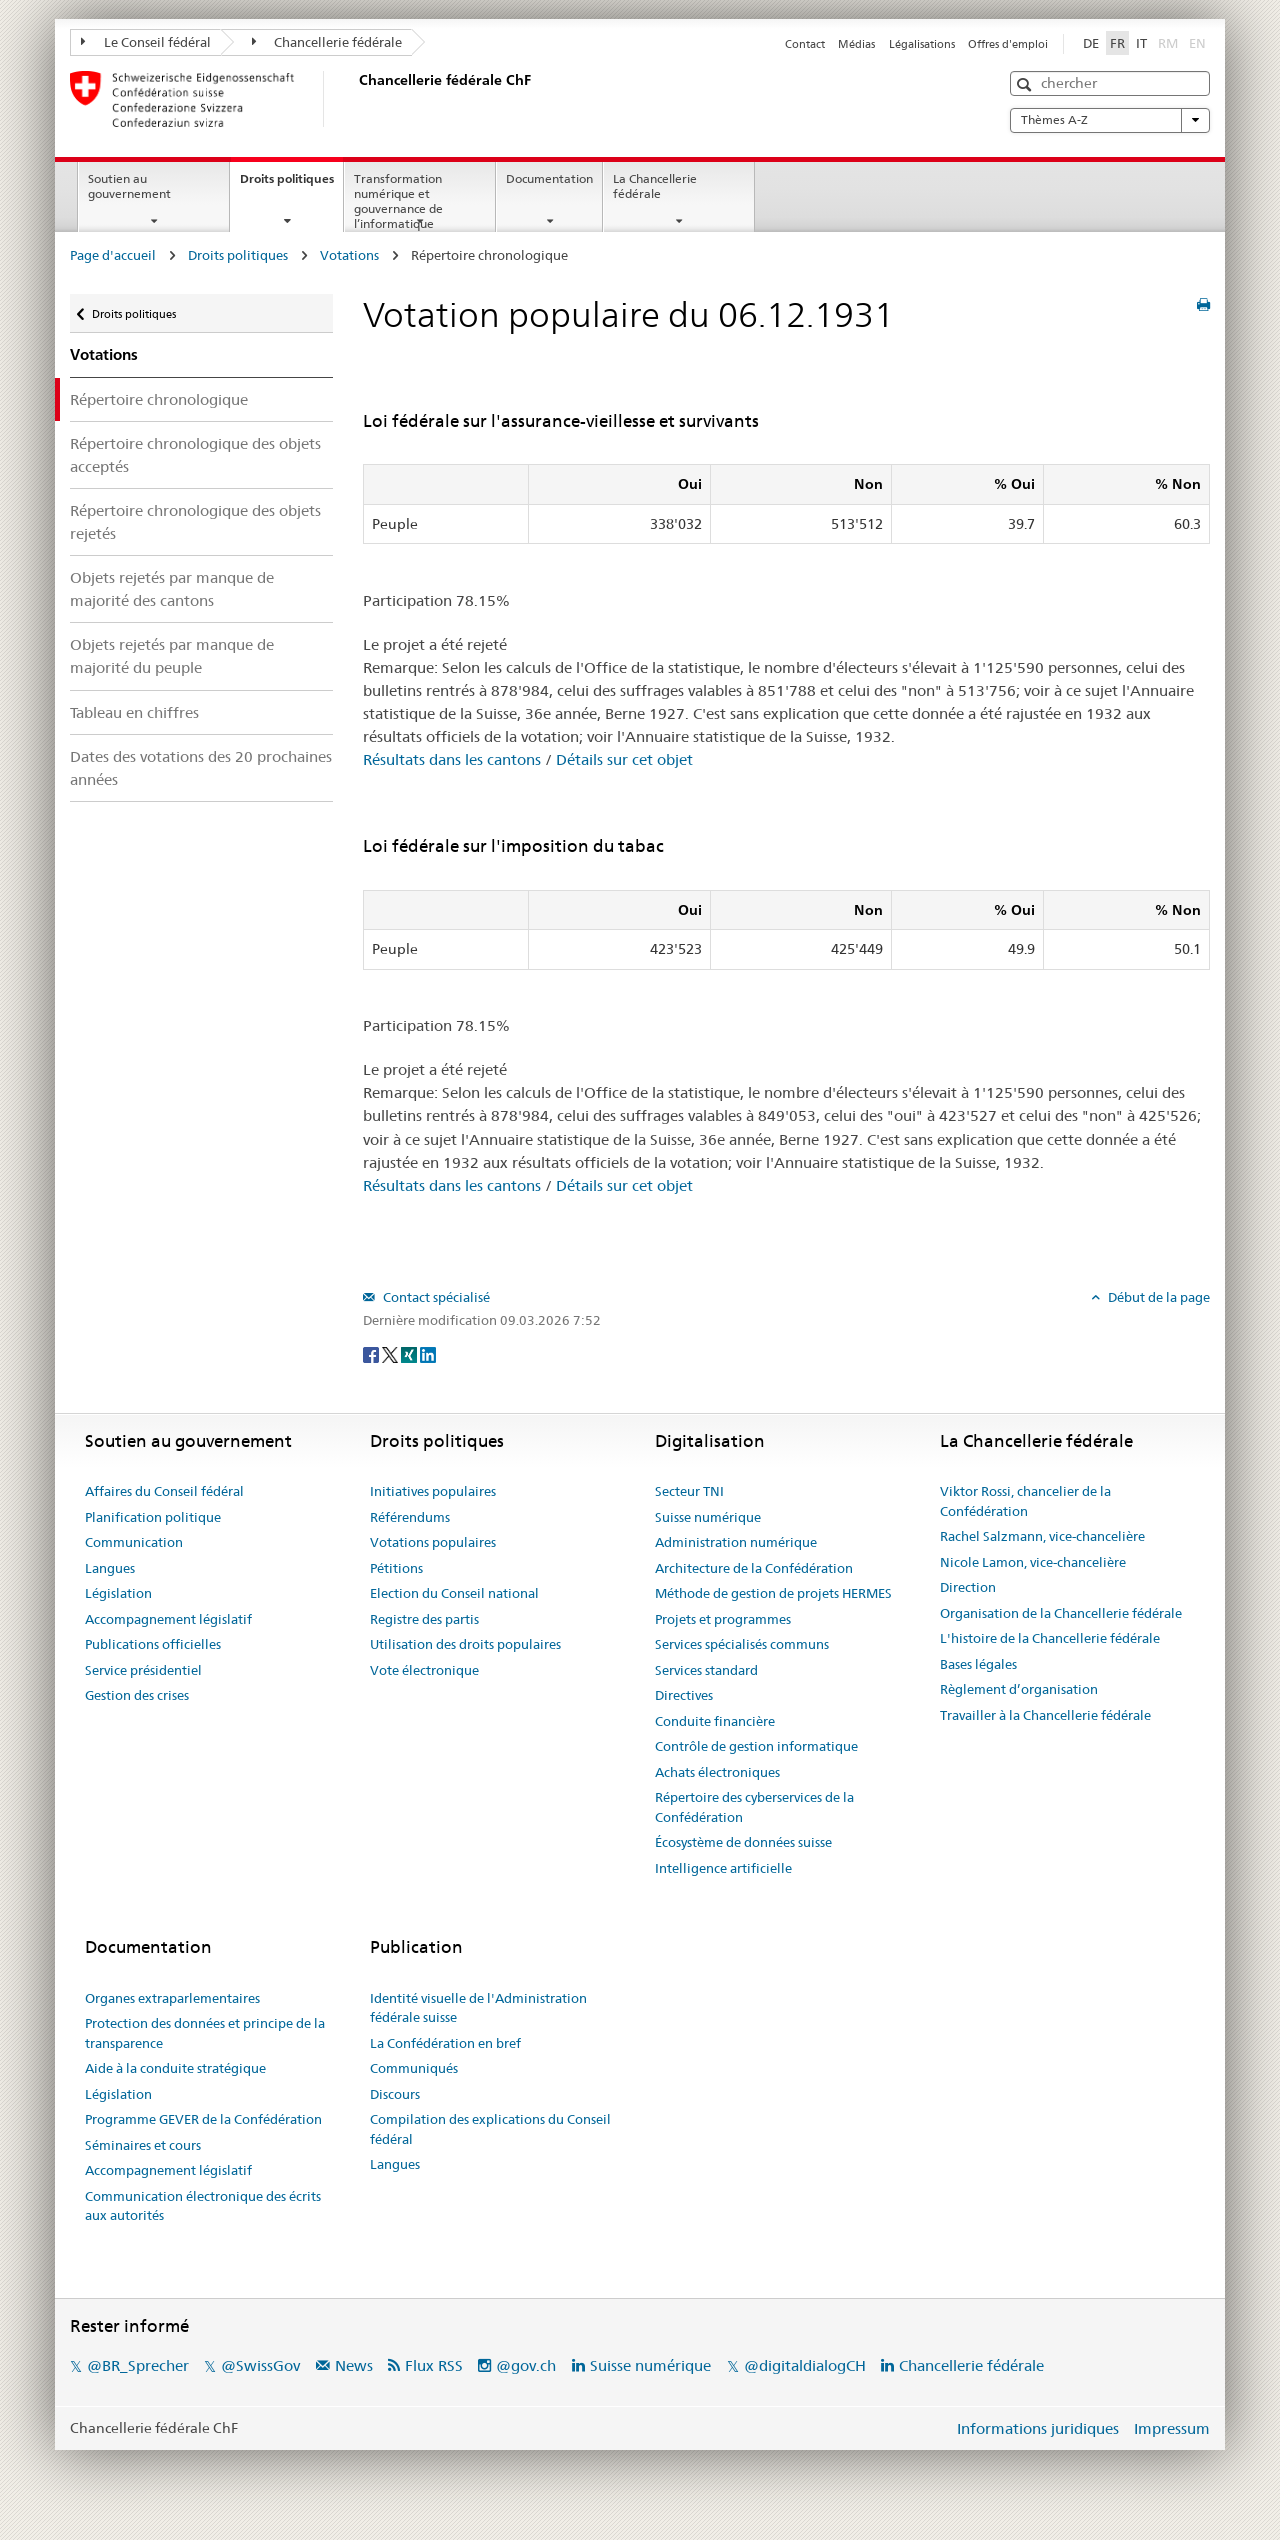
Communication (134, 1542)
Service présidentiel (143, 1670)
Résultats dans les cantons (452, 759)
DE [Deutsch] (1091, 43)
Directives (684, 1695)
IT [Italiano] (1141, 43)
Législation (118, 1593)
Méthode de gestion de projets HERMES (773, 1593)
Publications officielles (153, 1644)
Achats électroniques (717, 1772)
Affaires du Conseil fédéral (164, 1491)
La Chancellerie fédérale (655, 186)
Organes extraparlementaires (172, 1998)
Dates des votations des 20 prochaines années (201, 768)
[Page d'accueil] (355, 99)
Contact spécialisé (435, 1297)
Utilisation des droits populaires (465, 1644)
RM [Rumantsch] (1168, 43)
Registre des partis (424, 1619)
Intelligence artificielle (723, 1868)
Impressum (1172, 2428)
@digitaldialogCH (805, 2365)
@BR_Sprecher (138, 2365)
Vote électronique (424, 1670)
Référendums (410, 1517)
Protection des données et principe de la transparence (205, 2033)
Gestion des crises (137, 1695)
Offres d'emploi (1008, 44)
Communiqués (414, 2068)
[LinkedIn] (428, 1353)
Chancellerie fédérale (327, 42)
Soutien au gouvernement (129, 186)
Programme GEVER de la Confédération (203, 2119)
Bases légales (978, 1664)
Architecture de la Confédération (754, 1568)
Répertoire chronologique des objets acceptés (195, 455)
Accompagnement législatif (168, 1619)
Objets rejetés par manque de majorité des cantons (172, 589)
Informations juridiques (1038, 2428)
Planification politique (153, 1517)
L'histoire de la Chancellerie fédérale (1050, 1638)
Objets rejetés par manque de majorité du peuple (172, 656)
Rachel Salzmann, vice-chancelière (1042, 1536)
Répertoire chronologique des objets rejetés (195, 522)
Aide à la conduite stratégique (175, 2068)
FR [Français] (1117, 43)
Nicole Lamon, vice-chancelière (1033, 1562)
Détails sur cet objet (624, 759)
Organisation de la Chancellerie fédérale (1061, 1613)
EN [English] (1197, 43)
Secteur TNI (689, 1491)
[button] (1026, 84)
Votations (349, 255)
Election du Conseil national (454, 1593)
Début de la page (1157, 1297)
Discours (395, 2094)
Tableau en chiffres (134, 712)
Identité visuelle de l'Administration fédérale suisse (478, 2008)
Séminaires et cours (143, 2145)
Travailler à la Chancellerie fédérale (1045, 1715)
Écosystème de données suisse (743, 1842)
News (354, 2365)
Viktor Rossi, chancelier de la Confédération (1025, 1501)
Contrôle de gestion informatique (756, 1746)
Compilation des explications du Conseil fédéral (490, 2129)
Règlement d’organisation (1019, 1689)
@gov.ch (526, 2365)
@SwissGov (260, 2365)
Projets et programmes (723, 1619)
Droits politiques (291, 185)
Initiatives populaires (433, 1491)
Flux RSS (434, 2365)
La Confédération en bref (445, 2043)
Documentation (549, 178)
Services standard (706, 1670)
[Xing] (410, 1353)
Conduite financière (715, 1721)
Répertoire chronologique (159, 399)
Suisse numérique (708, 1517)
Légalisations (922, 44)
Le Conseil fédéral (146, 42)
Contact (805, 44)
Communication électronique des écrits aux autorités (203, 2206)
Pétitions (396, 1568)
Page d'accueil (113, 255)
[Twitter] (391, 1353)
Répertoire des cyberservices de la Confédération (754, 1807)
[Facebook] (372, 1353)
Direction (968, 1587)
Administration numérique (736, 1542)
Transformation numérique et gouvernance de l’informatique (398, 200)
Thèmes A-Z (1110, 120)
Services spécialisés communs (742, 1644)
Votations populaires (433, 1542)
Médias (856, 44)
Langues (110, 1568)
